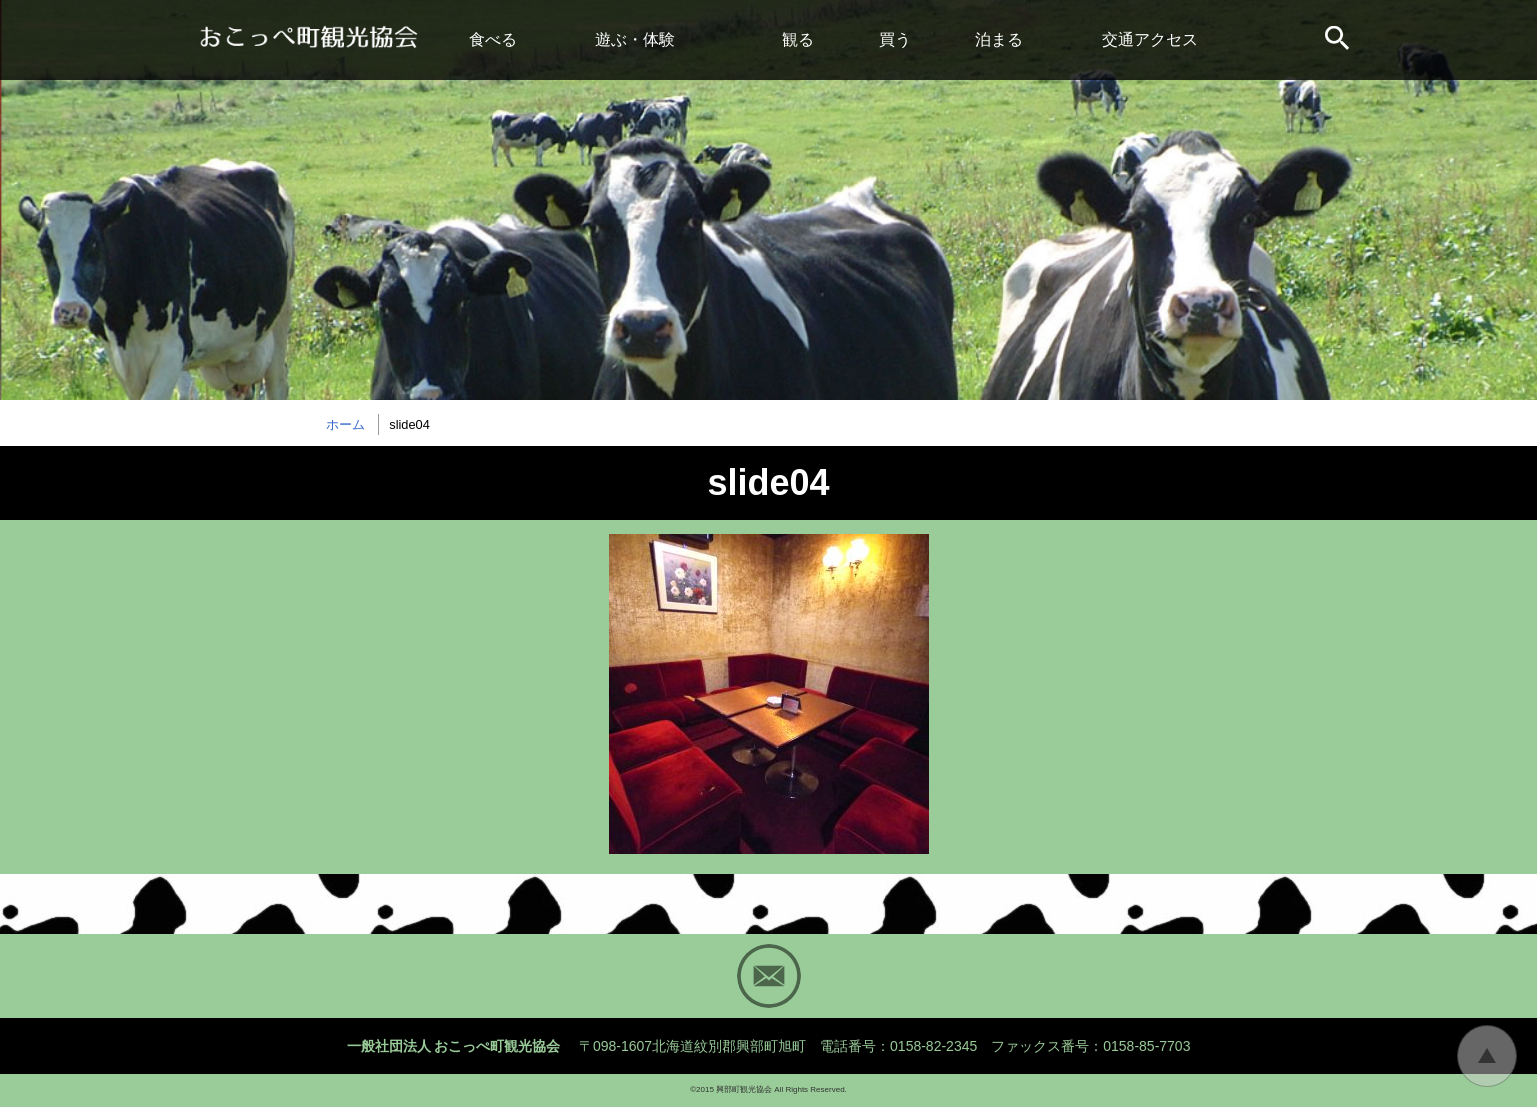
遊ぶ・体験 (635, 39)
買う (895, 39)
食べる (493, 39)
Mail (769, 976)
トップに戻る (1487, 1056)
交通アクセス (1150, 39)
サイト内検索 (1339, 40)
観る (798, 39)
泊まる (999, 39)
